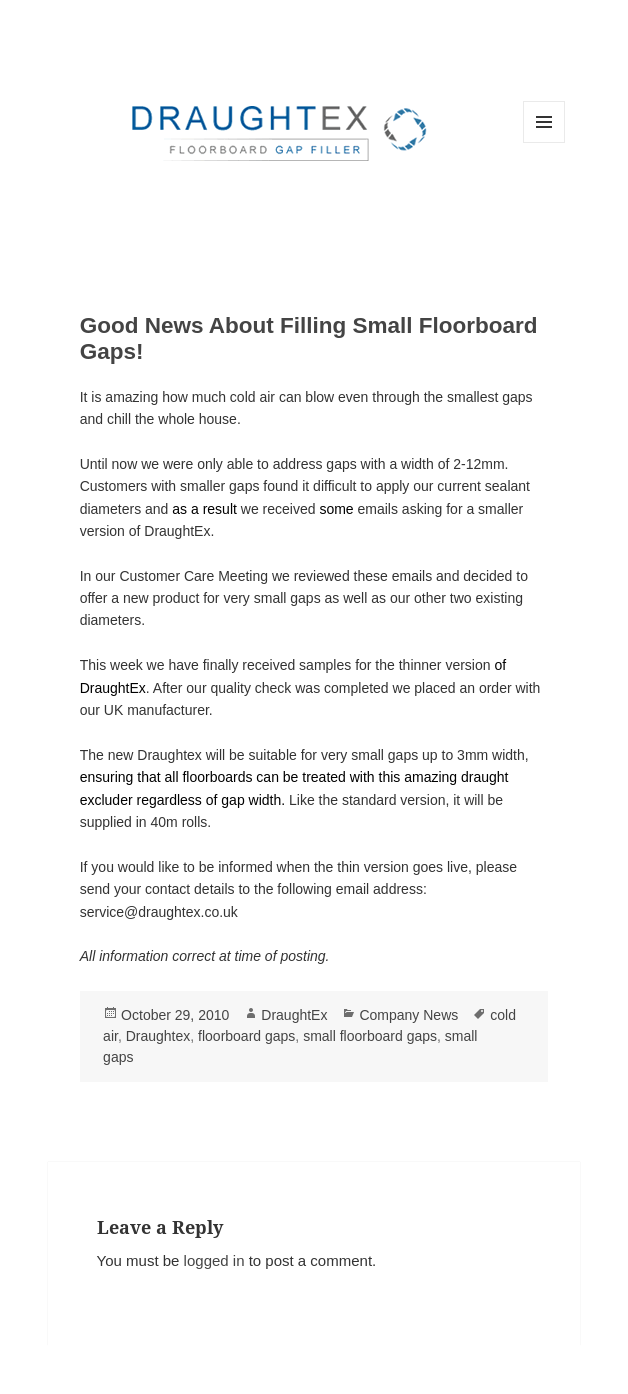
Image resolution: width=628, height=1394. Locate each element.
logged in (214, 1260)
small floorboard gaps (370, 1036)
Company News (408, 1015)
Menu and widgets (544, 142)
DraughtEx (294, 1015)
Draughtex (158, 1036)
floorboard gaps (246, 1036)
